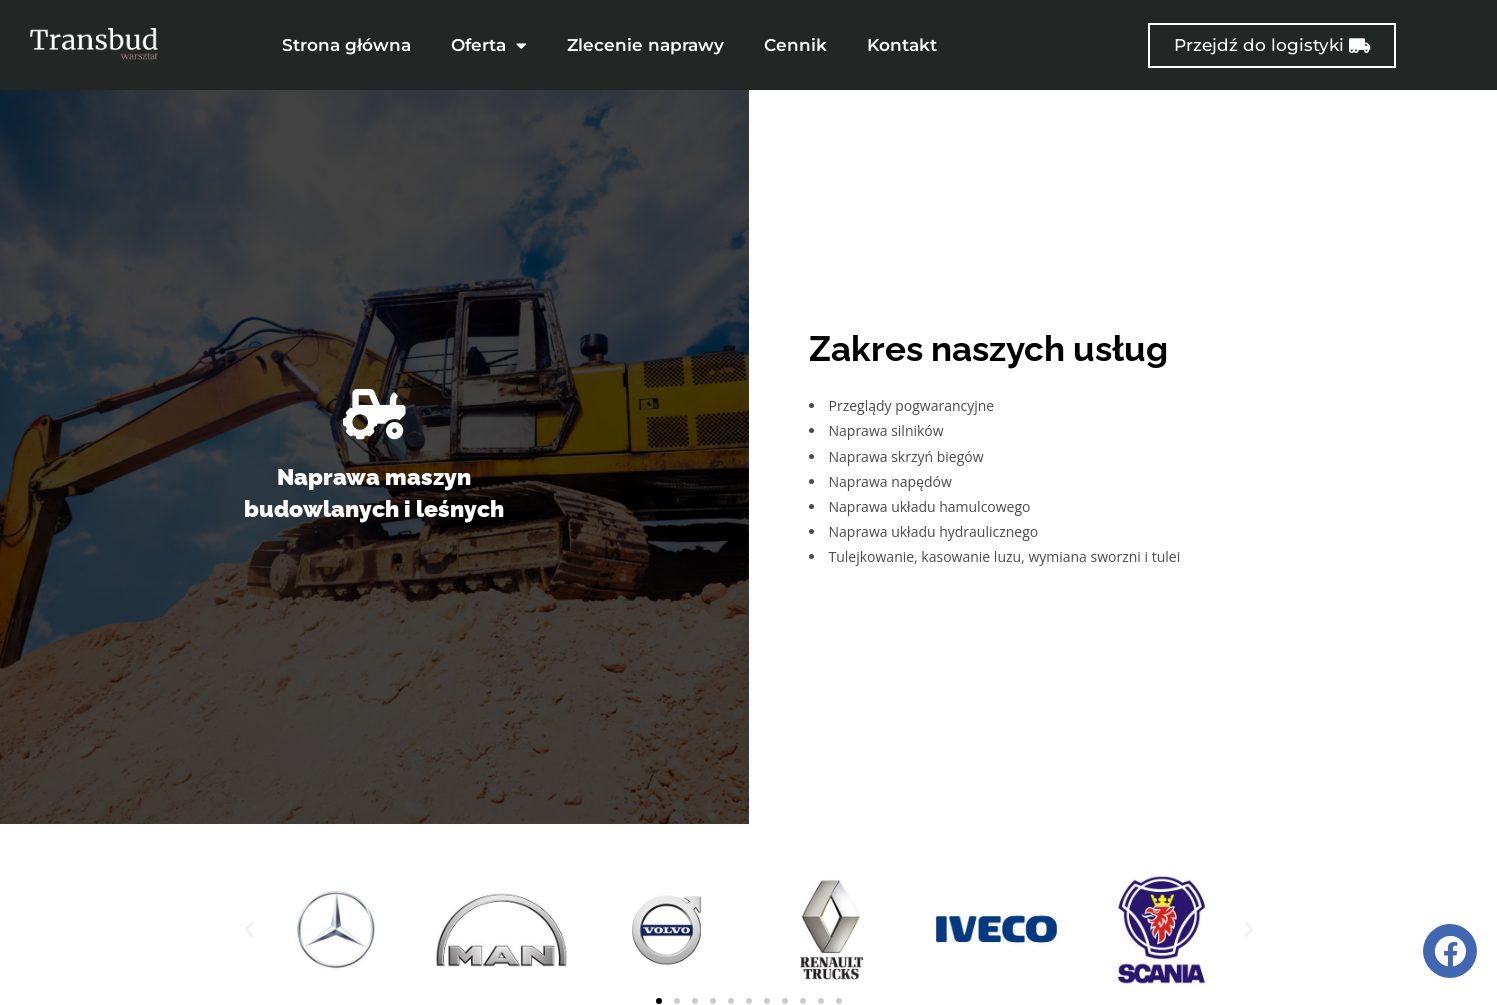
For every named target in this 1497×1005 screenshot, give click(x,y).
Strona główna (346, 45)
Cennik (795, 45)
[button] (249, 914)
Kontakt (902, 45)
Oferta (489, 45)
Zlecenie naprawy (645, 45)
